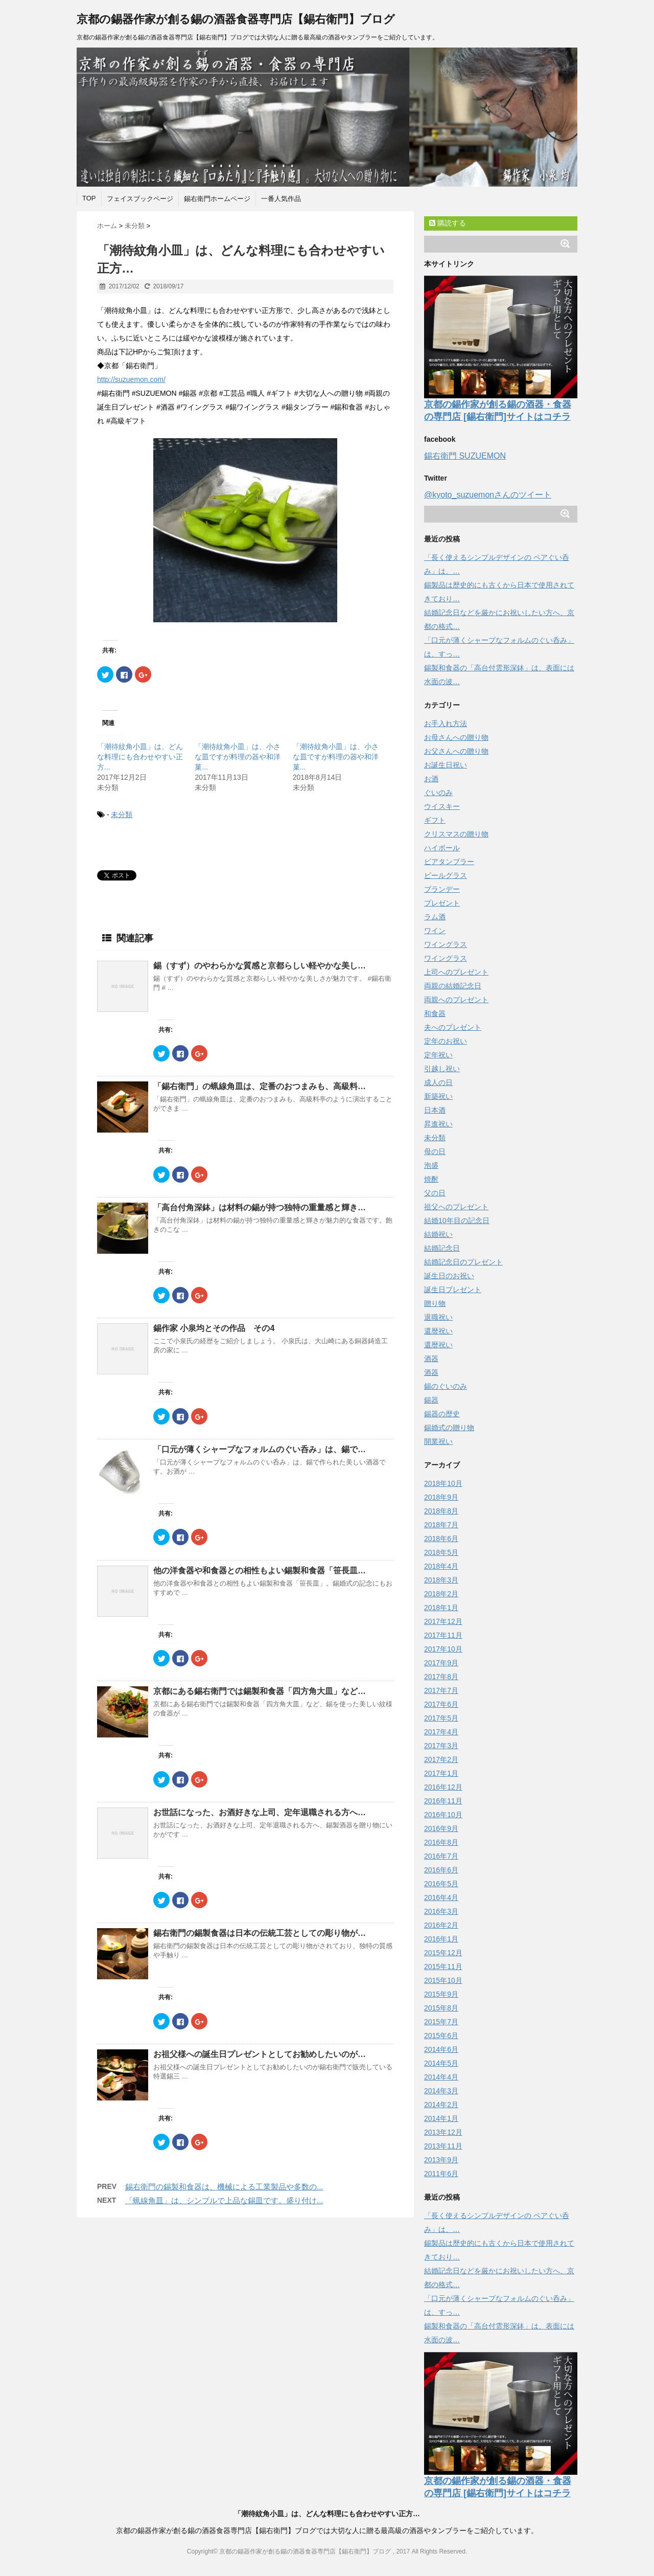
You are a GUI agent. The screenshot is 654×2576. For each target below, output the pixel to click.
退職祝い (438, 1317)
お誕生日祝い (445, 765)
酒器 (431, 1358)
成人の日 (438, 1082)
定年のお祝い (445, 1041)
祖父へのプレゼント (456, 1207)
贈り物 (435, 1303)
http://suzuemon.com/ (131, 379)
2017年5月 (441, 1718)
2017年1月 (441, 1773)
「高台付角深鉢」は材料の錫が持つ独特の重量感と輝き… (259, 1207)
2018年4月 (441, 1566)
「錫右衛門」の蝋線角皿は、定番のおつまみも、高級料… (259, 1086)
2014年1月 (441, 2118)
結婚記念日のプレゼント (463, 1262)
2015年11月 (443, 1966)
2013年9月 (441, 2160)
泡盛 (431, 1165)
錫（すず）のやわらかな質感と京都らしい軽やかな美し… (259, 965)
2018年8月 (441, 1511)
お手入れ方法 (445, 723)
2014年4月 (441, 2077)
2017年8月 (441, 1677)
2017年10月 (443, 1649)
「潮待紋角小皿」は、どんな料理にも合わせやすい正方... (140, 756)
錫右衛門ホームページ (217, 198)
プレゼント (442, 903)
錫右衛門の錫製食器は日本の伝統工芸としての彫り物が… (259, 1933)
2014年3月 (441, 2091)
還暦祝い (438, 1331)
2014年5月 (441, 2063)
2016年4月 (441, 1897)
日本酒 (435, 1110)
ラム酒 (435, 917)
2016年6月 (441, 1870)
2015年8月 (441, 2008)
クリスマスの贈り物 (456, 834)
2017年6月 (441, 1704)
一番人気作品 (281, 198)
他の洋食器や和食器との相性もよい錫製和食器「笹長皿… (259, 1570)
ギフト (435, 820)
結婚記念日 (442, 1248)
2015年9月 (441, 1994)
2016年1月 (441, 1939)
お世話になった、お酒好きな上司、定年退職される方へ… (259, 1812)
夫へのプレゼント (452, 1027)
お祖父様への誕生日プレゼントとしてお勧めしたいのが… (259, 2054)
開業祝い (438, 1441)
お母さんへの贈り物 (456, 737)
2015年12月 (443, 1953)
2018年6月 (441, 1538)
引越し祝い (442, 1069)
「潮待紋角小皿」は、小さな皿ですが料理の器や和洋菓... (238, 756)
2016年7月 (441, 1856)
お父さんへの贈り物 (456, 751)
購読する (447, 223)
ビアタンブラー (449, 861)
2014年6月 (441, 2049)
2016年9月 (441, 1828)
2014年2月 (441, 2104)
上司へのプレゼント (456, 972)
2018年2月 (441, 1594)
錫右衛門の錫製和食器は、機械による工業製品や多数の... (224, 2186)
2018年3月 (441, 1580)
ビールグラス (445, 875)
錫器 (431, 1400)
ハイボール (442, 848)
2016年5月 (441, 1884)
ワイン (435, 931)
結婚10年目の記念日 (456, 1220)
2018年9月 (441, 1497)
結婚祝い (438, 1234)
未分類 (121, 814)
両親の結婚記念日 (452, 986)
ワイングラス (445, 944)
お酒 (431, 779)
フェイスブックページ (140, 198)
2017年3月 (441, 1746)
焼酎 (431, 1179)
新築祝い (438, 1096)
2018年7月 (441, 1525)
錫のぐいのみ (445, 1386)
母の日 (435, 1151)
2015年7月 (441, 2022)
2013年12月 (443, 2132)
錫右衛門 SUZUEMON (465, 455)
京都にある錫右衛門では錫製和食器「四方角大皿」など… (259, 1691)
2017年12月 (443, 1621)
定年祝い (438, 1055)
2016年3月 (441, 1911)
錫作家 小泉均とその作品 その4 (213, 1328)
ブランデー (442, 889)
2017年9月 (441, 1663)
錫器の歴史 (442, 1414)
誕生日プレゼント (452, 1289)
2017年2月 (441, 1759)
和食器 (435, 1013)
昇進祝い (438, 1124)
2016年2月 (441, 1925)
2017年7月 (441, 1690)
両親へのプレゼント (456, 1000)
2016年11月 (443, 1801)
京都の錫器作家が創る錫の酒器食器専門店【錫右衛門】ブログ (236, 19)
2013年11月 (443, 2146)
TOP (89, 198)
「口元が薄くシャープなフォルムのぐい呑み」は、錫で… (259, 1449)
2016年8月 (441, 1842)
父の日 (435, 1193)
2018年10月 (443, 1483)
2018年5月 (441, 1552)
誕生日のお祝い (449, 1276)
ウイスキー (442, 806)
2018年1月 (441, 1607)
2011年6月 (441, 2174)
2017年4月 (441, 1732)
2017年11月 (443, 1635)
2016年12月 (443, 1787)
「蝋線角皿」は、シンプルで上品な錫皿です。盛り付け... (224, 2200)
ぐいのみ (438, 792)
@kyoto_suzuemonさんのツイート (487, 494)
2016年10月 (443, 1815)
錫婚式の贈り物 (449, 1427)
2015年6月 (441, 2035)
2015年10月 (443, 1980)
